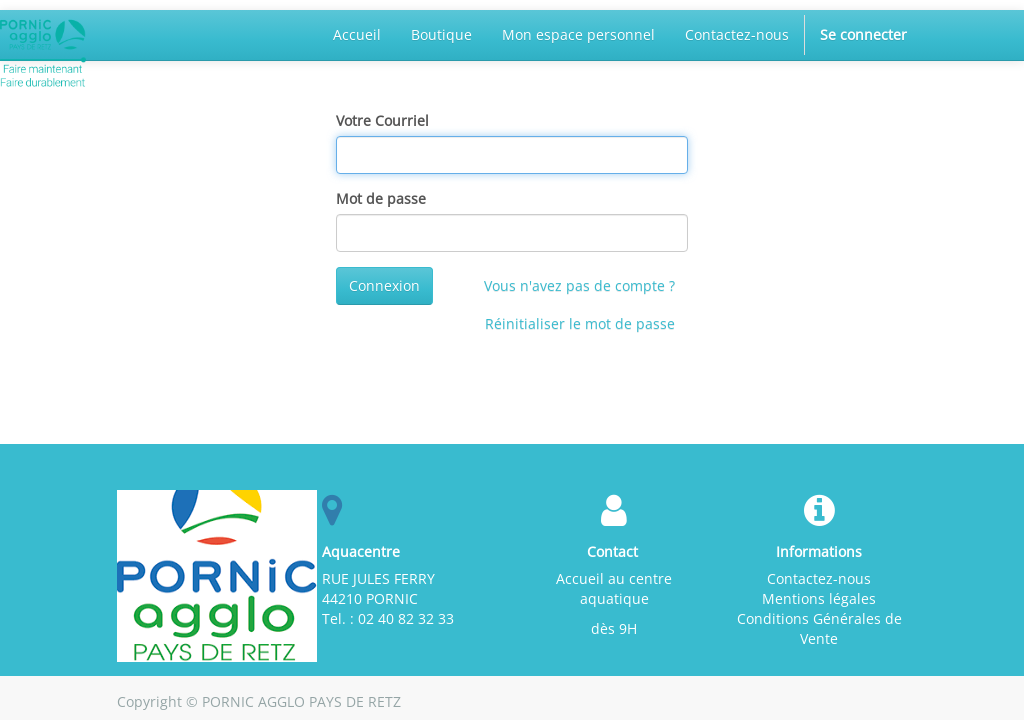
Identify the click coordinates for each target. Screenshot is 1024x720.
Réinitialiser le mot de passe (580, 323)
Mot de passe (381, 198)
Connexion (384, 285)
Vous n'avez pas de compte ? (579, 285)
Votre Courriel (382, 120)
